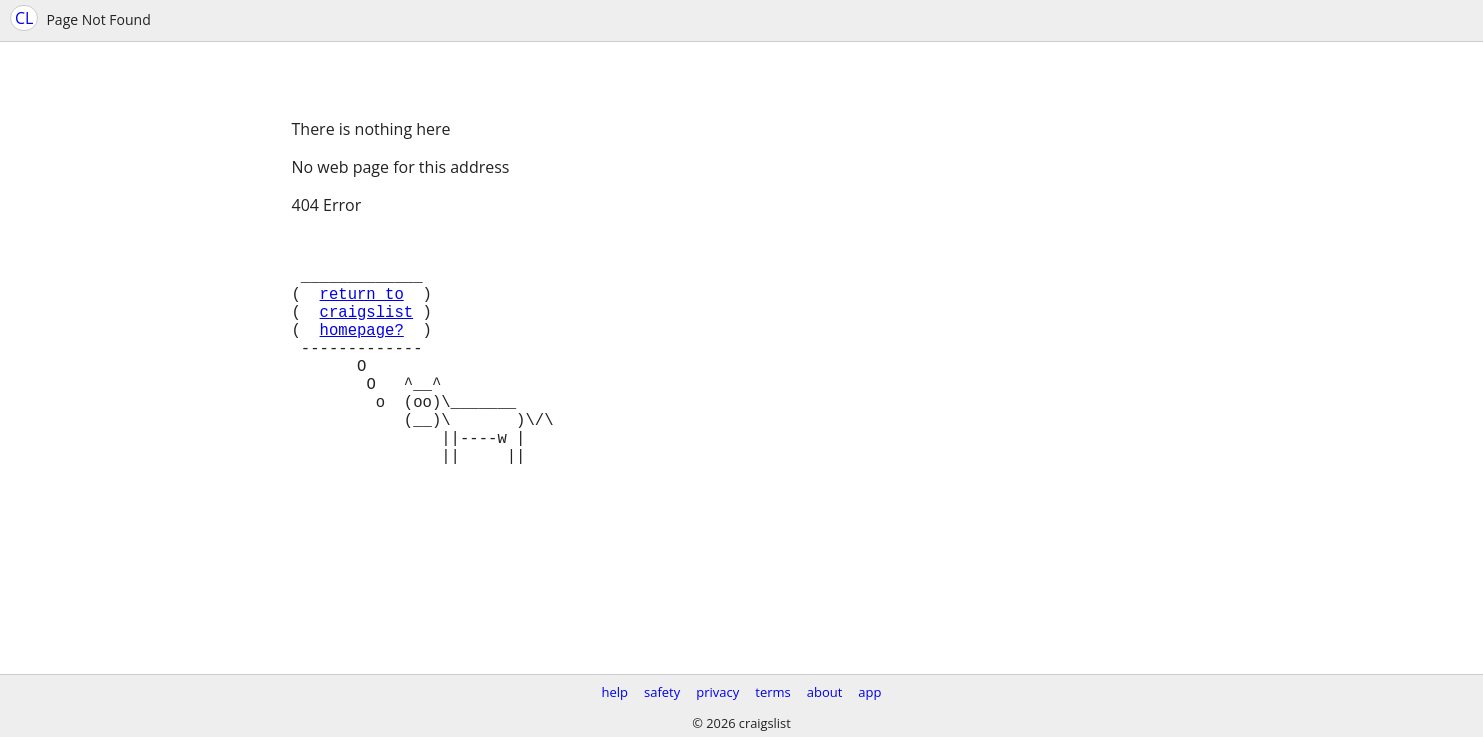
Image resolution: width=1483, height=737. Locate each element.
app (869, 692)
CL (24, 18)
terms (772, 692)
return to (362, 309)
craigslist (367, 331)
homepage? (362, 353)
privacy (717, 692)
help (614, 692)
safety (662, 692)
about (825, 692)
